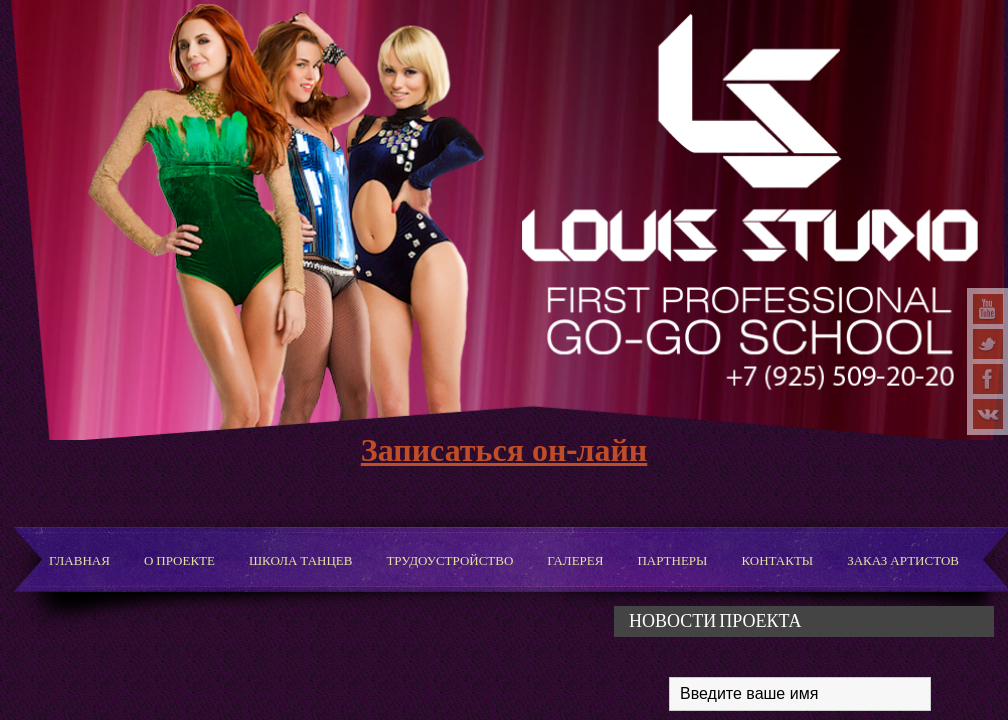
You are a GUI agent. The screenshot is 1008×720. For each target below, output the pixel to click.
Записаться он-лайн (504, 448)
